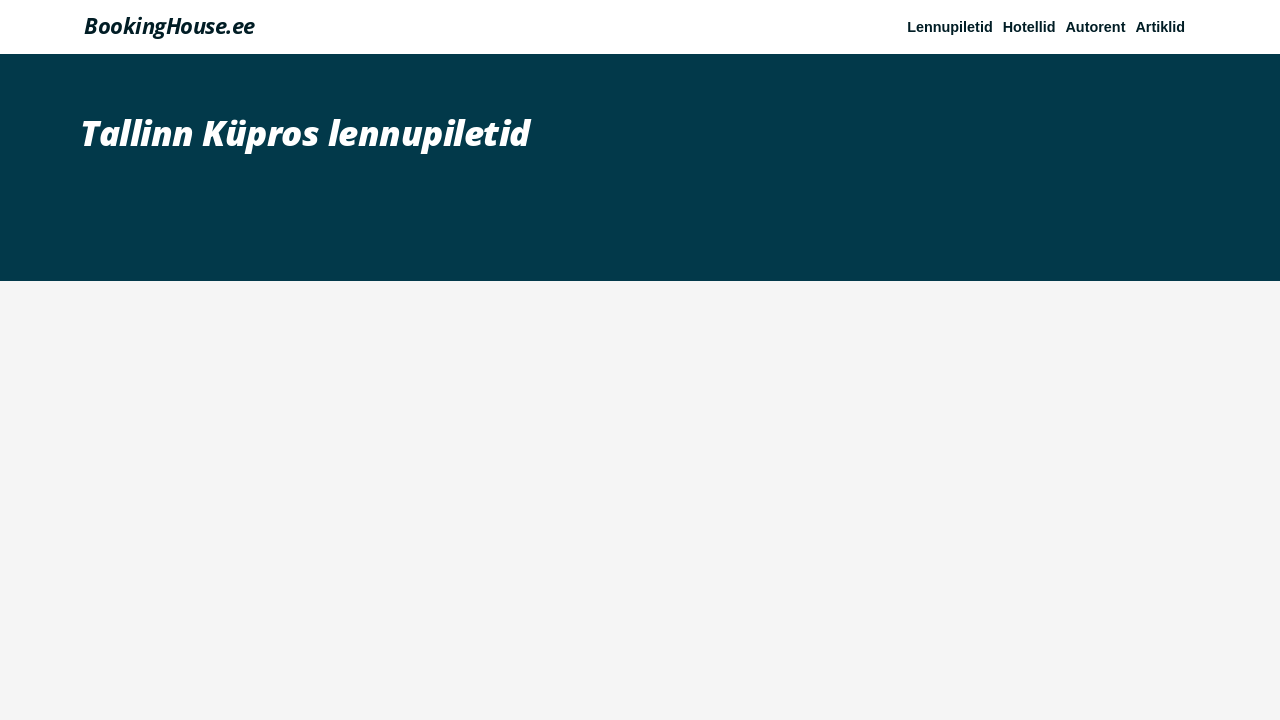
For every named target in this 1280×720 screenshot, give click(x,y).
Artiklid (1160, 27)
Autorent (1095, 27)
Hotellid (1029, 27)
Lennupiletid (950, 27)
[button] (1165, 27)
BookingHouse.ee (169, 25)
